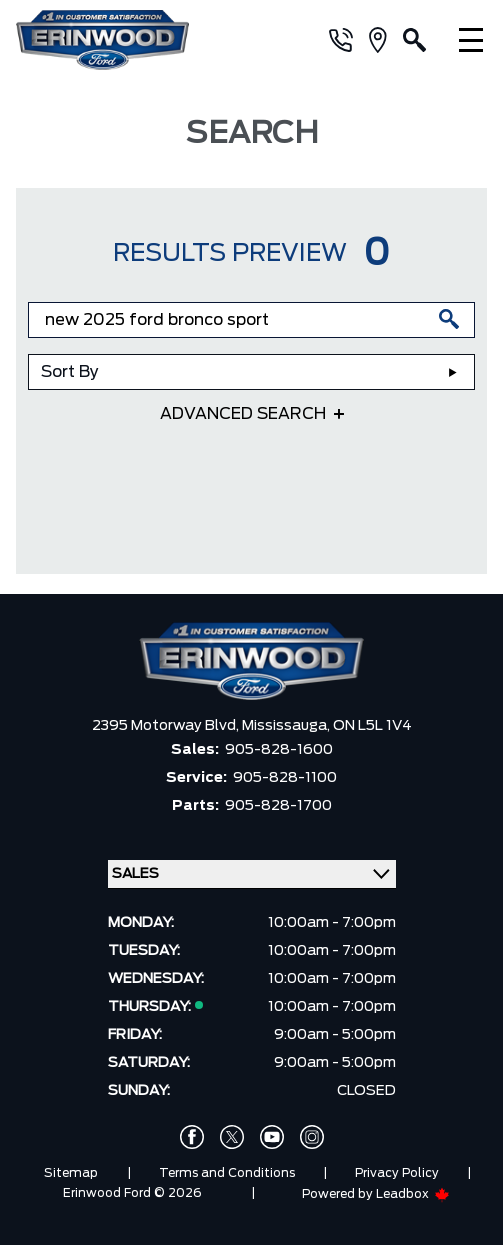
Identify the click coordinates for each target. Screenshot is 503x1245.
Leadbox (413, 1194)
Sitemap (71, 1173)
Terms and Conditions (227, 1173)
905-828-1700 (278, 806)
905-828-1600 (279, 750)
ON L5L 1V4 (372, 726)
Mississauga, (287, 726)
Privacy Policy (397, 1173)
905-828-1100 (285, 778)
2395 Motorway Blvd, (167, 726)
